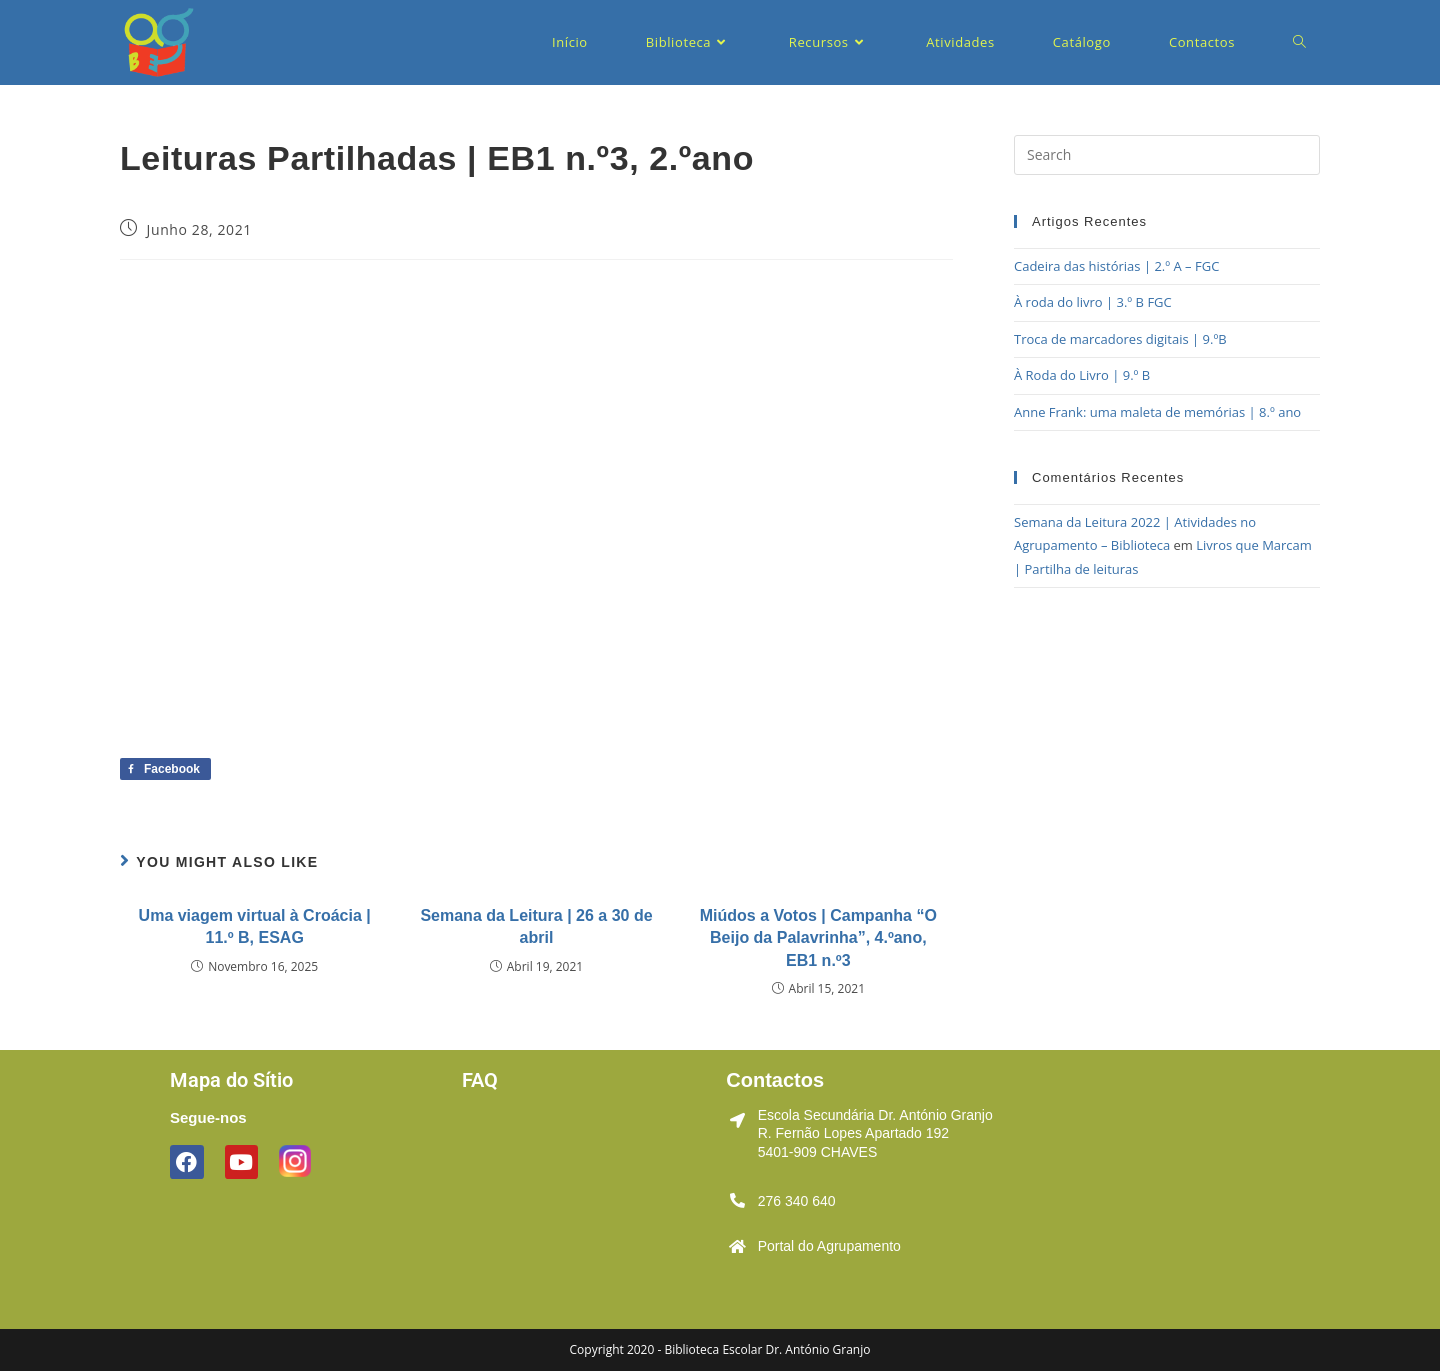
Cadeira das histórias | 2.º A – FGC (1116, 266)
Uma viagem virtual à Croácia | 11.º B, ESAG (255, 926)
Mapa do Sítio (231, 1080)
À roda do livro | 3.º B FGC (1093, 302)
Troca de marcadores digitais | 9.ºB (1120, 339)
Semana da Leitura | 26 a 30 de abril (536, 926)
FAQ (480, 1080)
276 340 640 (797, 1201)
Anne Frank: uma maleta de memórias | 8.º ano (1157, 412)
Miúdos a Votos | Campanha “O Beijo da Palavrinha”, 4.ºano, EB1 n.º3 (818, 938)
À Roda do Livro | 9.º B (1082, 375)
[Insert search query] (1167, 155)
